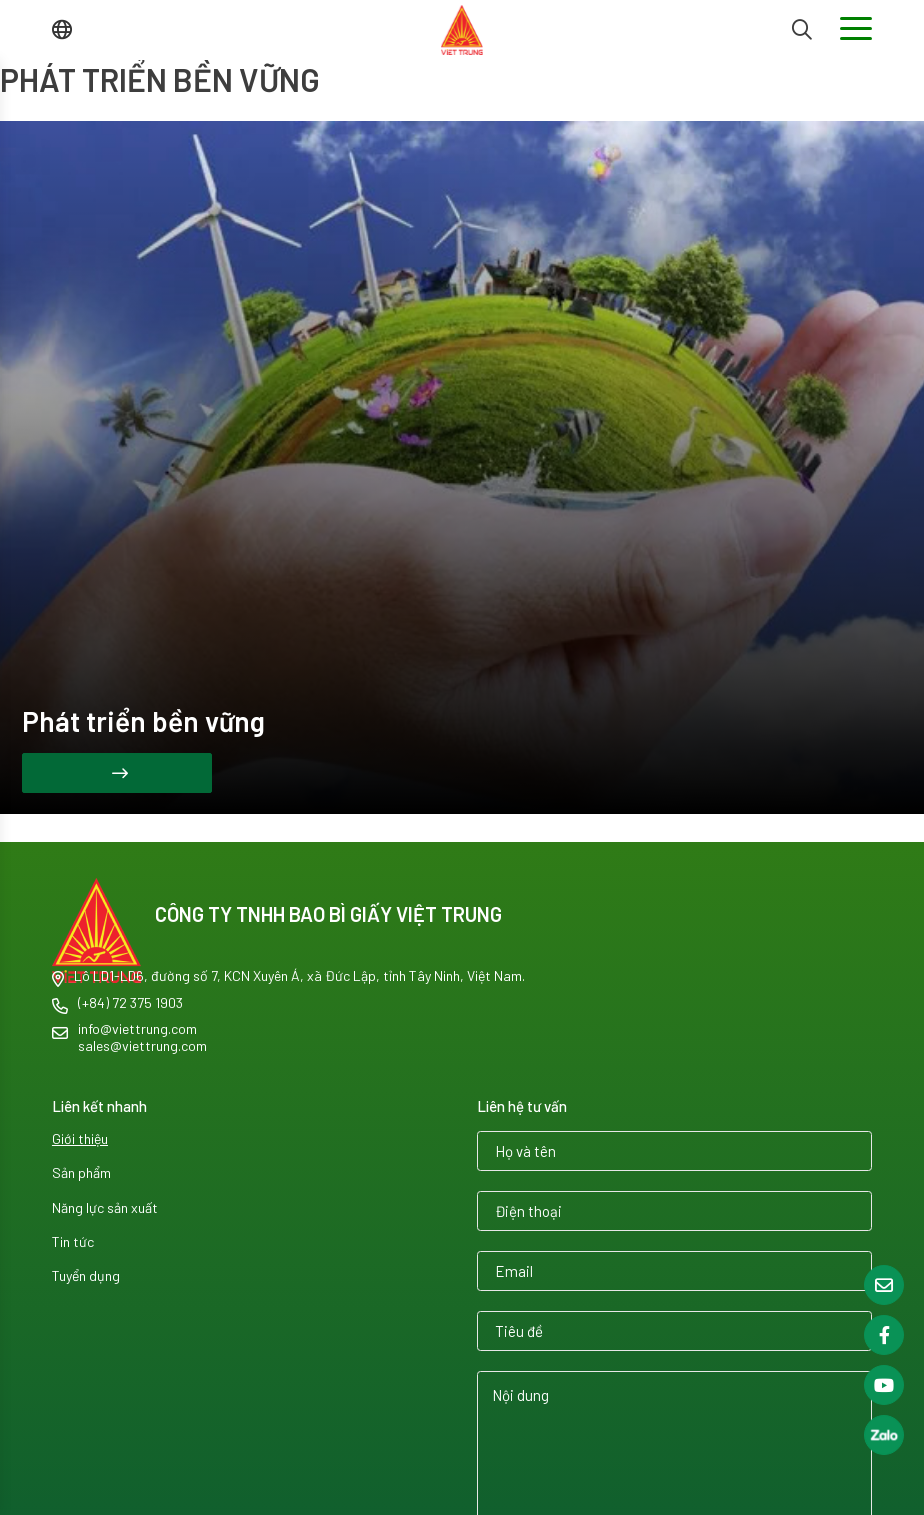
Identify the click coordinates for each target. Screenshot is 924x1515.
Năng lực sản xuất (105, 1207)
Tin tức (73, 1241)
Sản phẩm (81, 1172)
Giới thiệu (80, 1138)
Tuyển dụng (86, 1275)
